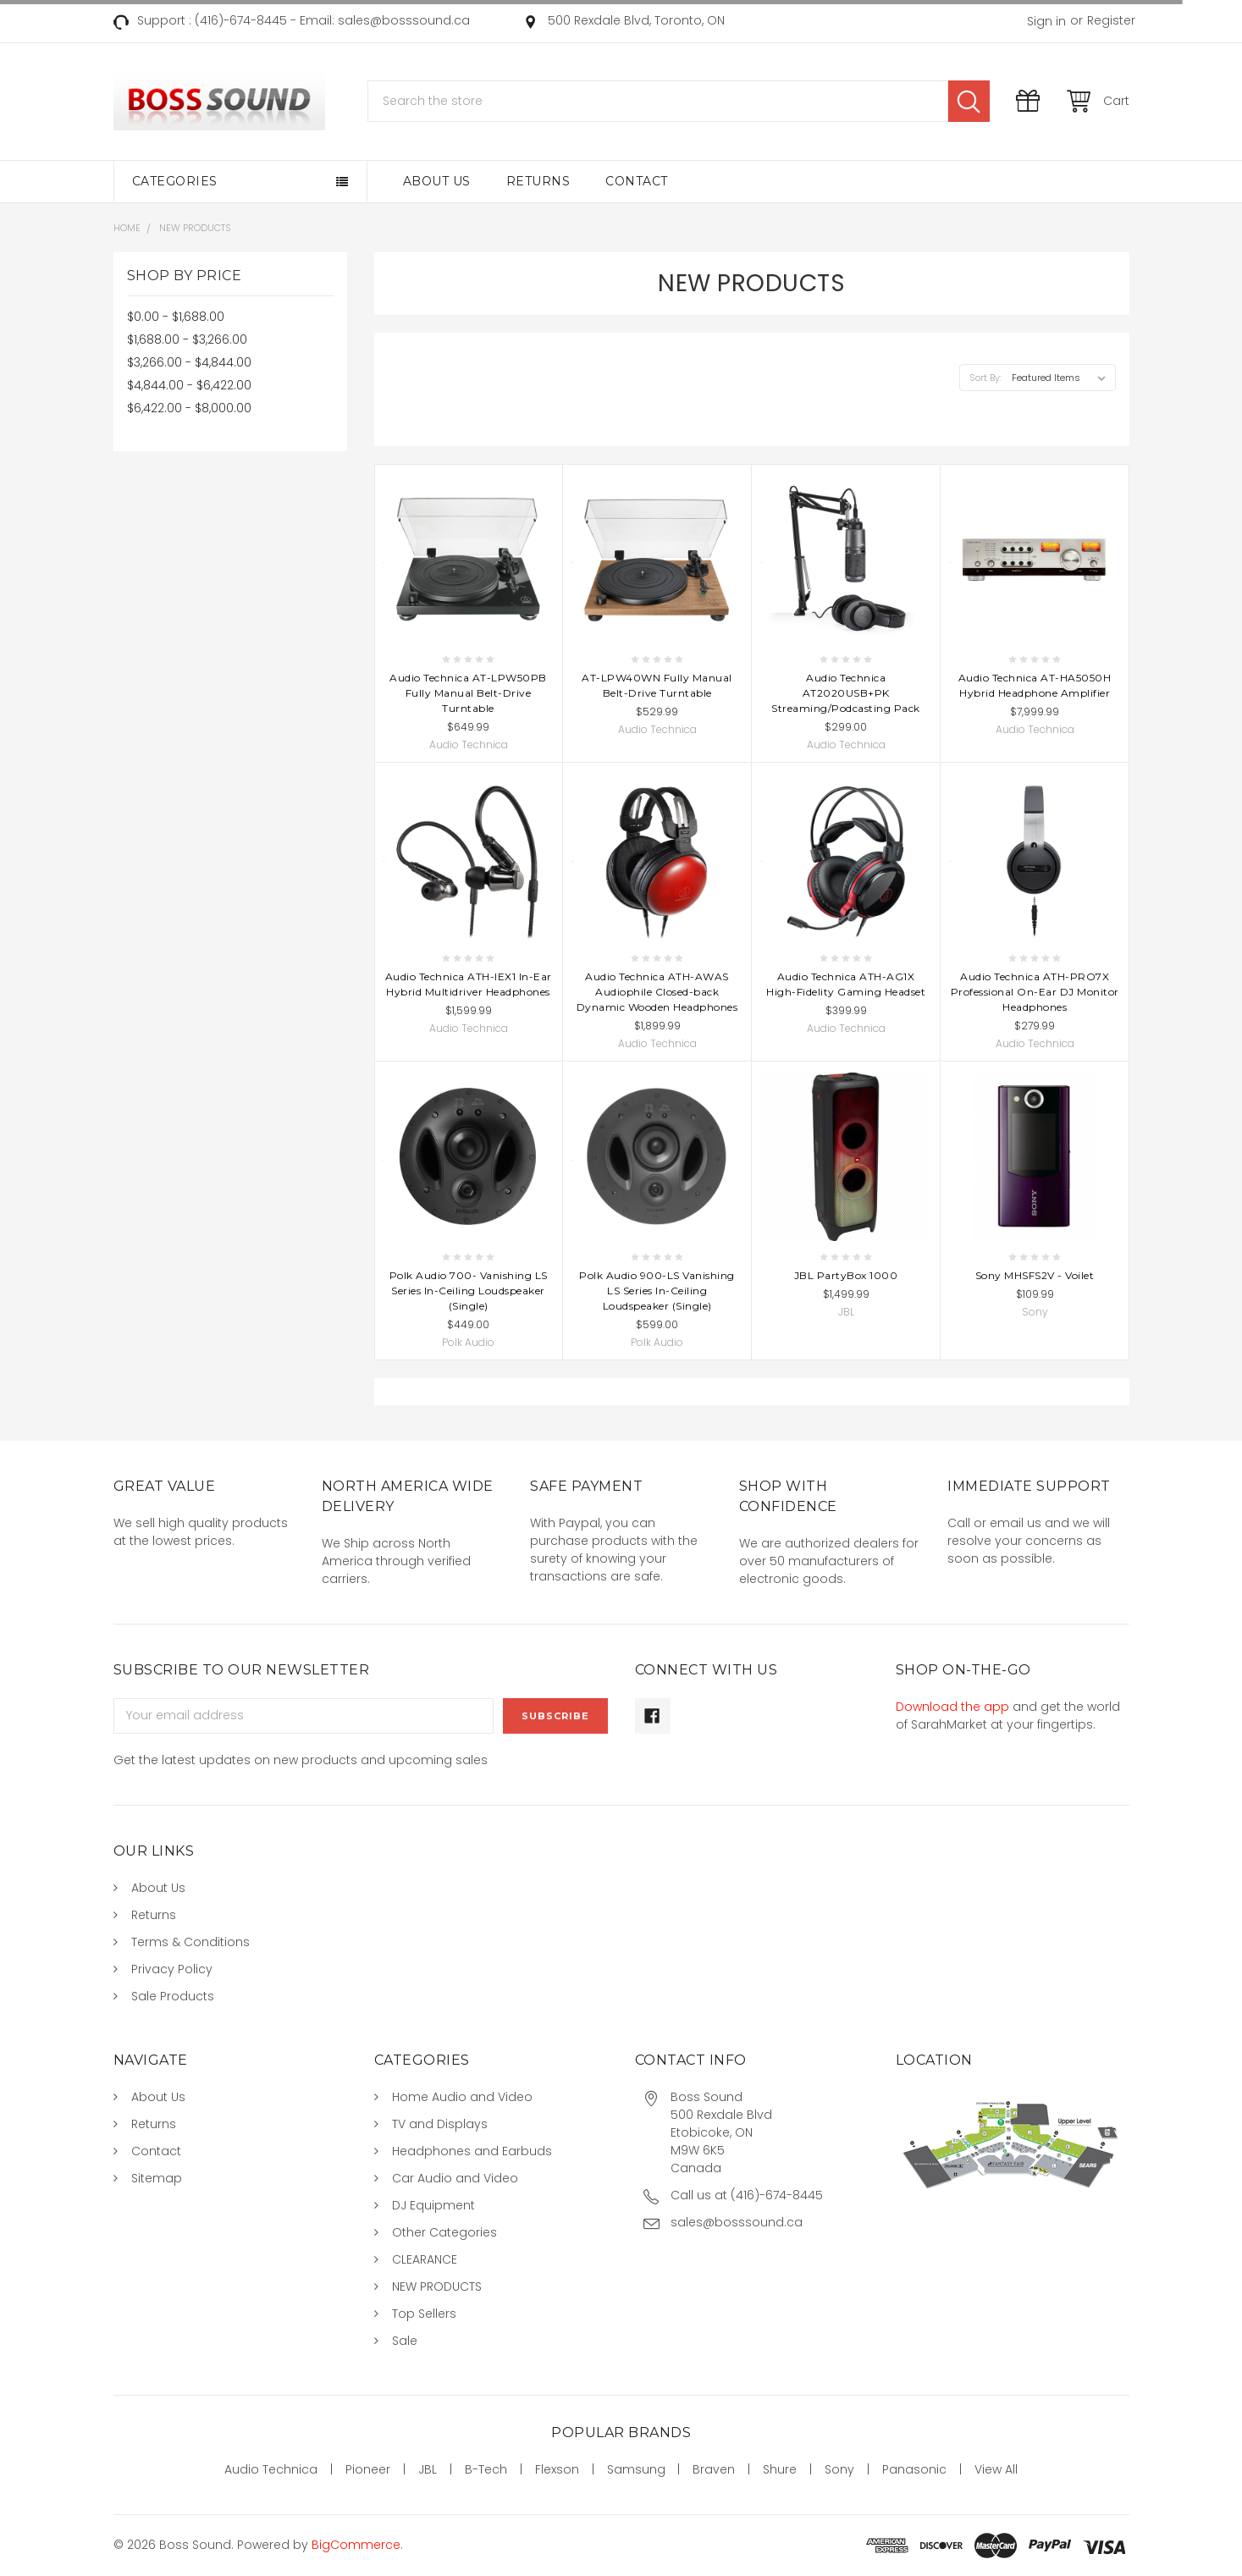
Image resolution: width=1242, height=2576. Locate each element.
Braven (714, 2469)
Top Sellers (424, 2313)
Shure (780, 2469)
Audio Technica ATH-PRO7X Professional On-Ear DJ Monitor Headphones (1035, 991)
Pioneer (367, 2469)
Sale (404, 2340)
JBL (427, 2469)
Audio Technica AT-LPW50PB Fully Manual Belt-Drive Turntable (468, 692)
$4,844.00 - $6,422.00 (189, 385)
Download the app (952, 1706)
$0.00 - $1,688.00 (175, 316)
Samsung (636, 2469)
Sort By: (985, 377)
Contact (636, 181)
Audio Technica (270, 2469)
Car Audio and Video (455, 2178)
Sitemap (156, 2178)
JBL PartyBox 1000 (846, 1275)
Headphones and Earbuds (472, 2151)
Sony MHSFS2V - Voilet (1035, 1275)
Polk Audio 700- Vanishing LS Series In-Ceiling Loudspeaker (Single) (468, 1290)
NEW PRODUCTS (437, 2286)
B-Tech (486, 2469)
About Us (437, 181)
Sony (839, 2469)
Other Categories (444, 2232)
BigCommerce (356, 2544)
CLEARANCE (424, 2259)
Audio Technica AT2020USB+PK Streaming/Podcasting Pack (845, 692)
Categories (175, 181)
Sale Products (172, 1996)
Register (1111, 20)
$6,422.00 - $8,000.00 (189, 408)
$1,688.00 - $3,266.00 (187, 339)
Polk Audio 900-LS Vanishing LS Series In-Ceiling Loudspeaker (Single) (657, 1290)
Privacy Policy (172, 1969)
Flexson (557, 2469)
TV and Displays (440, 2123)
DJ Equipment (433, 2205)
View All (996, 2469)
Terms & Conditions (190, 1941)
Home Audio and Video (462, 2096)
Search (969, 101)
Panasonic (914, 2469)
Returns (538, 181)
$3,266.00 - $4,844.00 (189, 362)
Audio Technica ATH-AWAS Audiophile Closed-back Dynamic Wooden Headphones (657, 991)
